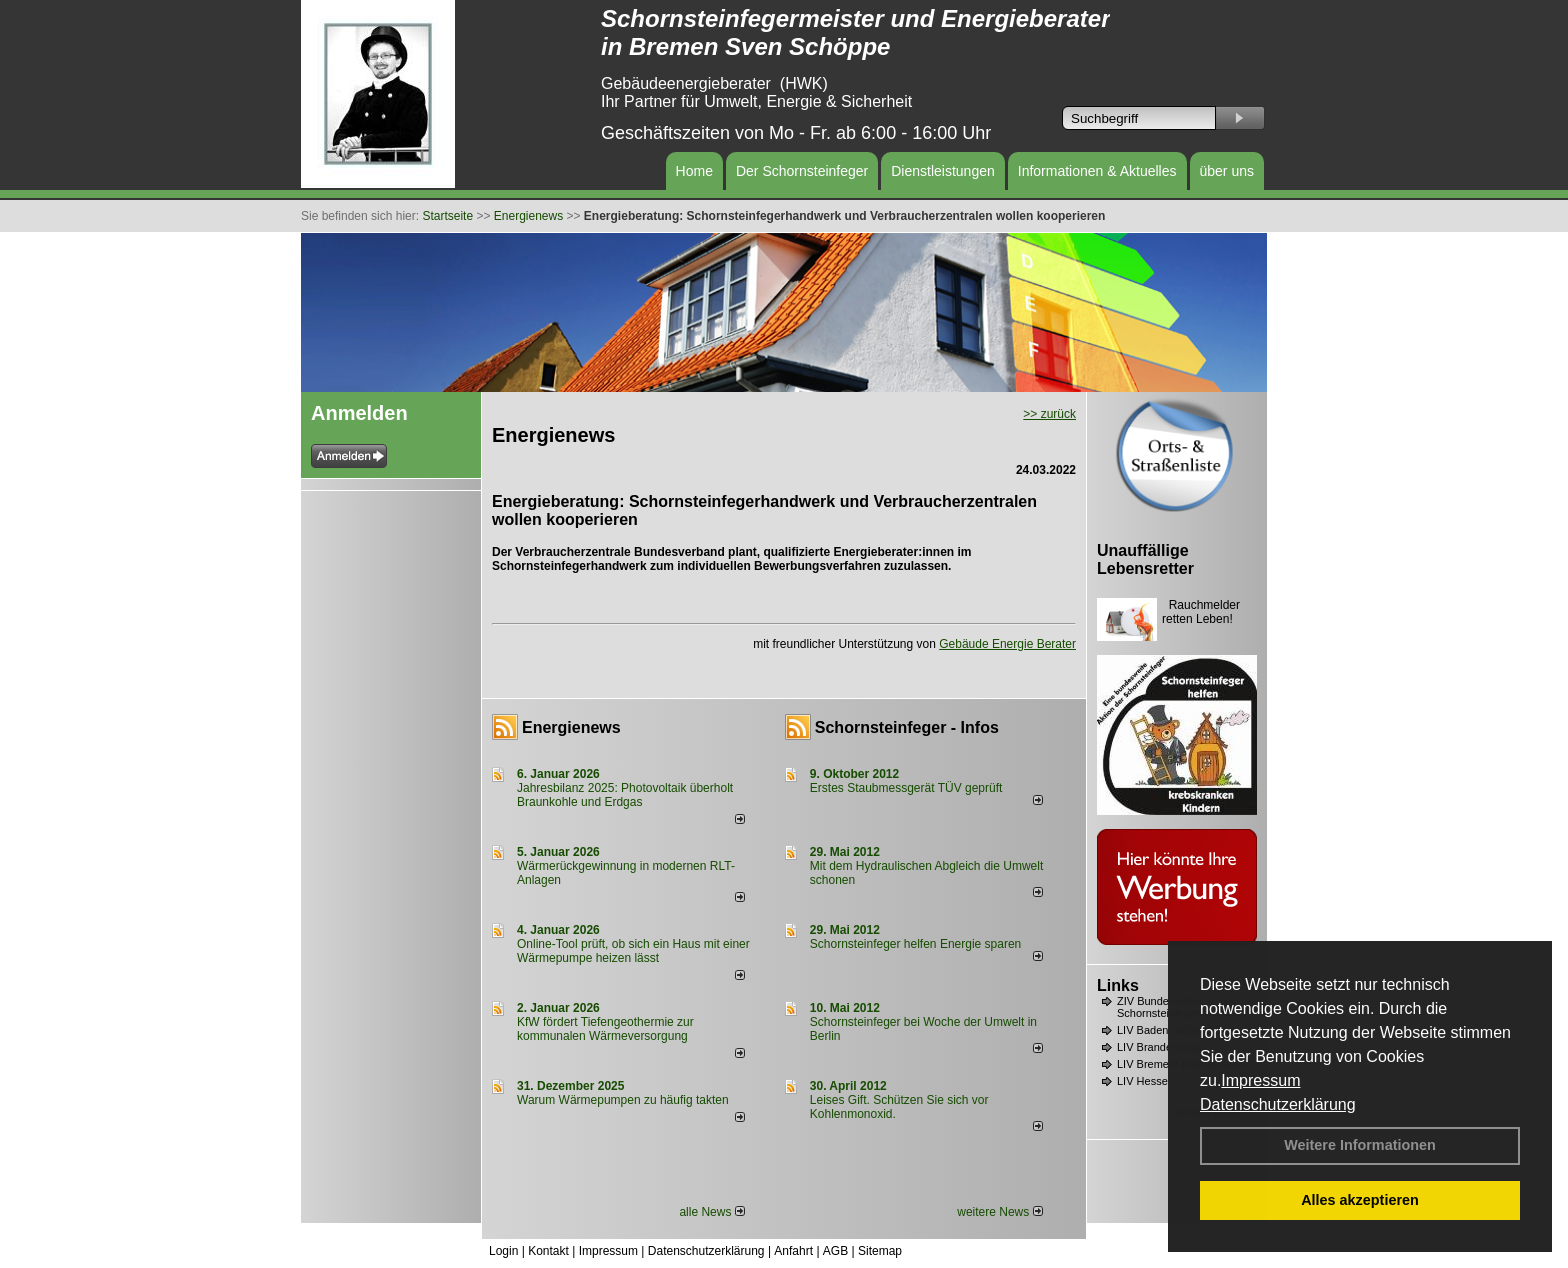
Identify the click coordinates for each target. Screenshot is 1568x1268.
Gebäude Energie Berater (1007, 644)
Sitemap (880, 1251)
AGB (835, 1251)
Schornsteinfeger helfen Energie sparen (915, 944)
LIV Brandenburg (1158, 1047)
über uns (1227, 171)
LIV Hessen (1145, 1081)
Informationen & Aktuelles (1097, 171)
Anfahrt (793, 1251)
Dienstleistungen (943, 171)
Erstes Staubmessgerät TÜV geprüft (906, 788)
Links (1118, 985)
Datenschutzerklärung (1278, 1104)
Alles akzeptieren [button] (1360, 1200)
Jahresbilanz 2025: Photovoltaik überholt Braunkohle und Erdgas (625, 795)
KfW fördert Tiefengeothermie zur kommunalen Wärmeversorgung (605, 1029)
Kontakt (548, 1251)
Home (694, 171)
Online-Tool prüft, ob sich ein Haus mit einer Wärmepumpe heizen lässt (633, 951)
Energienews (571, 727)
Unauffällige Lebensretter (1145, 559)
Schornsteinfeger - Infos (907, 727)
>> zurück (1049, 414)
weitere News (999, 1212)
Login (503, 1251)
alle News (711, 1212)
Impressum (1260, 1080)
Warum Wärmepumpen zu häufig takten (623, 1100)
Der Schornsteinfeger (802, 171)
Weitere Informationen (1360, 1145)
